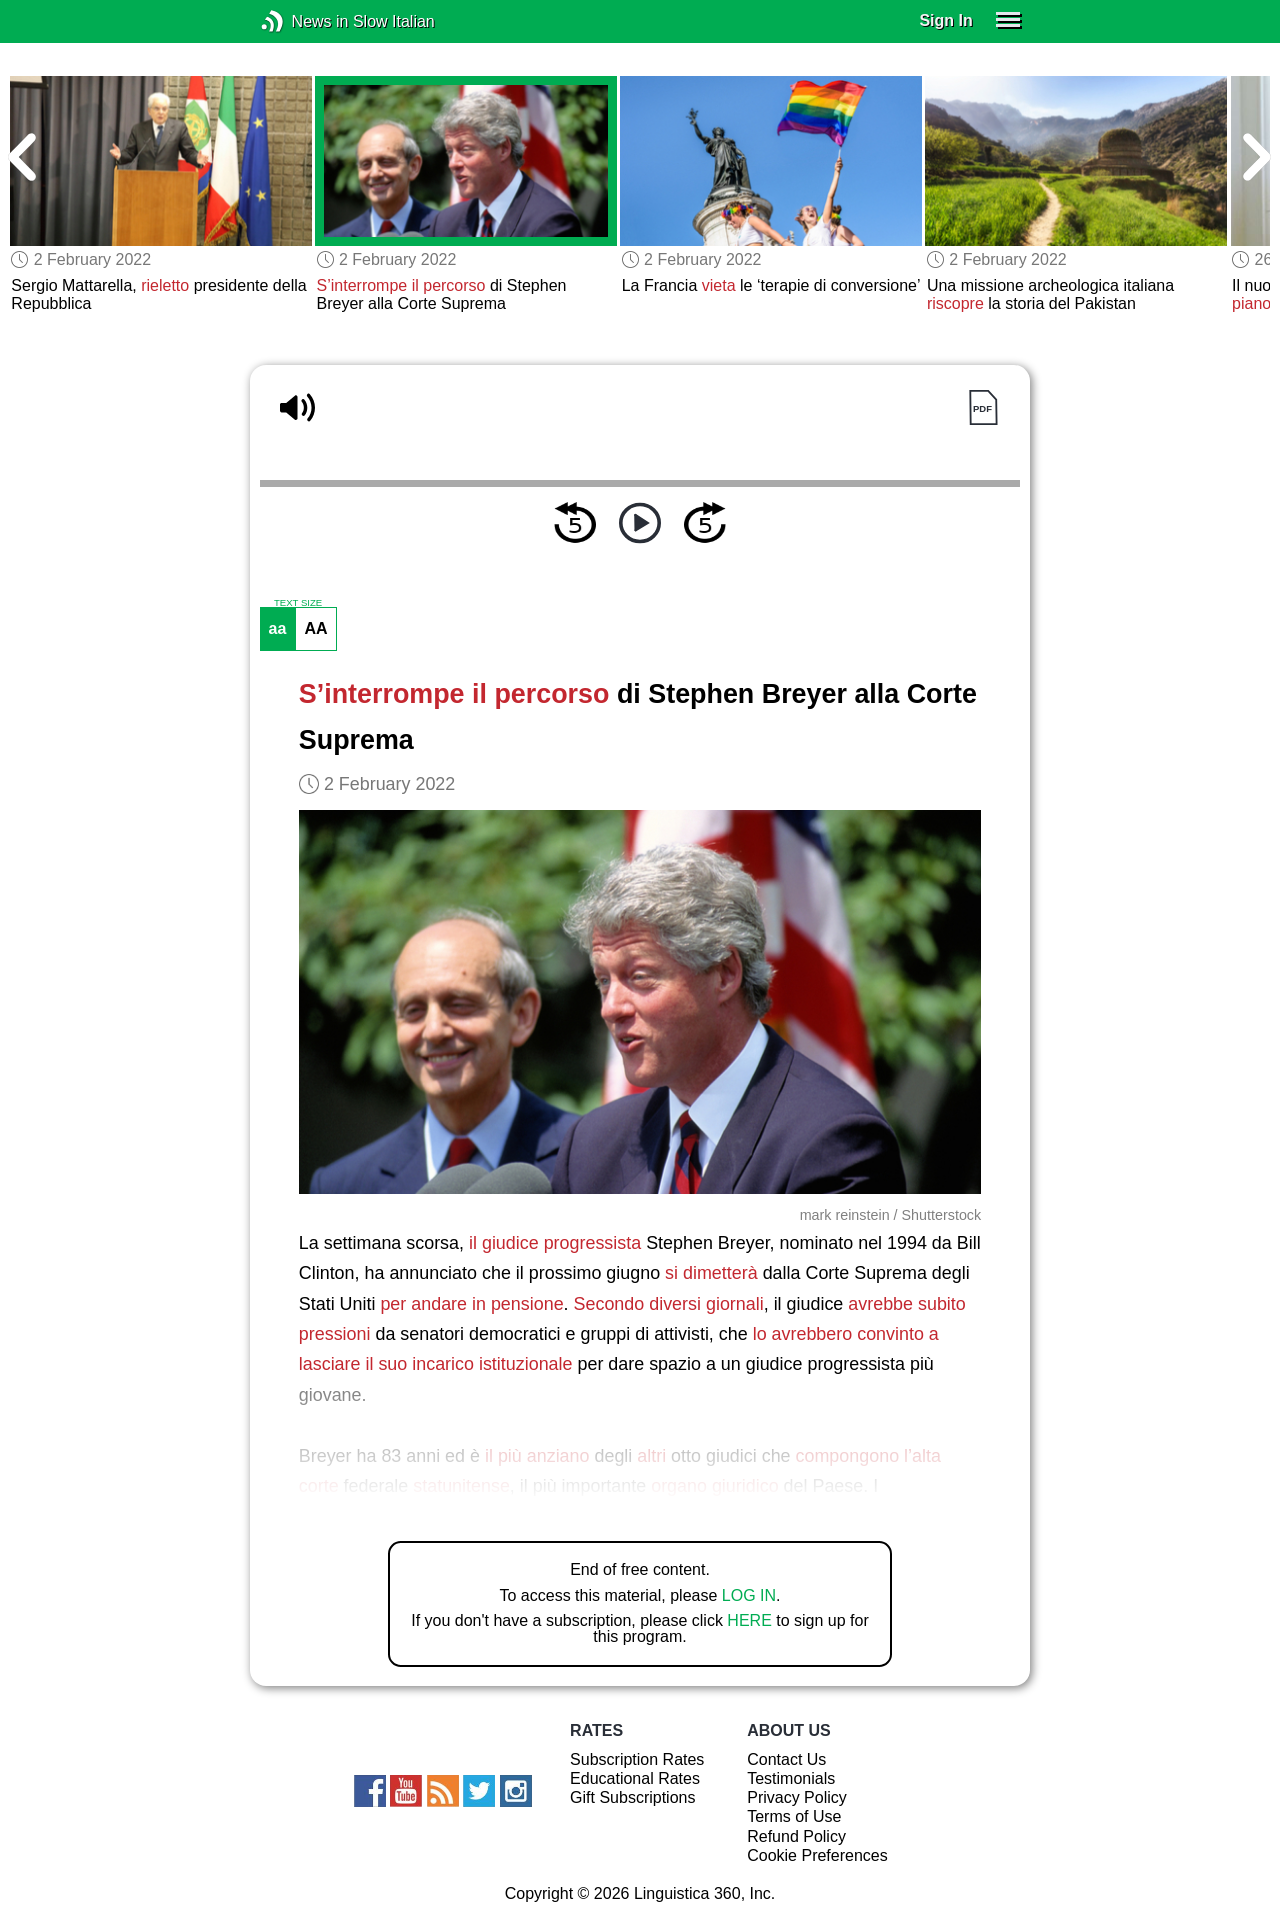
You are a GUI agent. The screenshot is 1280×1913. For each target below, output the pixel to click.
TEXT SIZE (298, 603)
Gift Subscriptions (632, 1797)
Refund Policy (796, 1836)
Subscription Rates (637, 1759)
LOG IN (749, 1595)
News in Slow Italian (302, 21)
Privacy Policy (797, 1797)
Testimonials (791, 1778)
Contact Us (786, 1759)
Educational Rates (635, 1778)
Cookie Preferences (817, 1855)
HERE (749, 1620)
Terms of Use (794, 1816)
